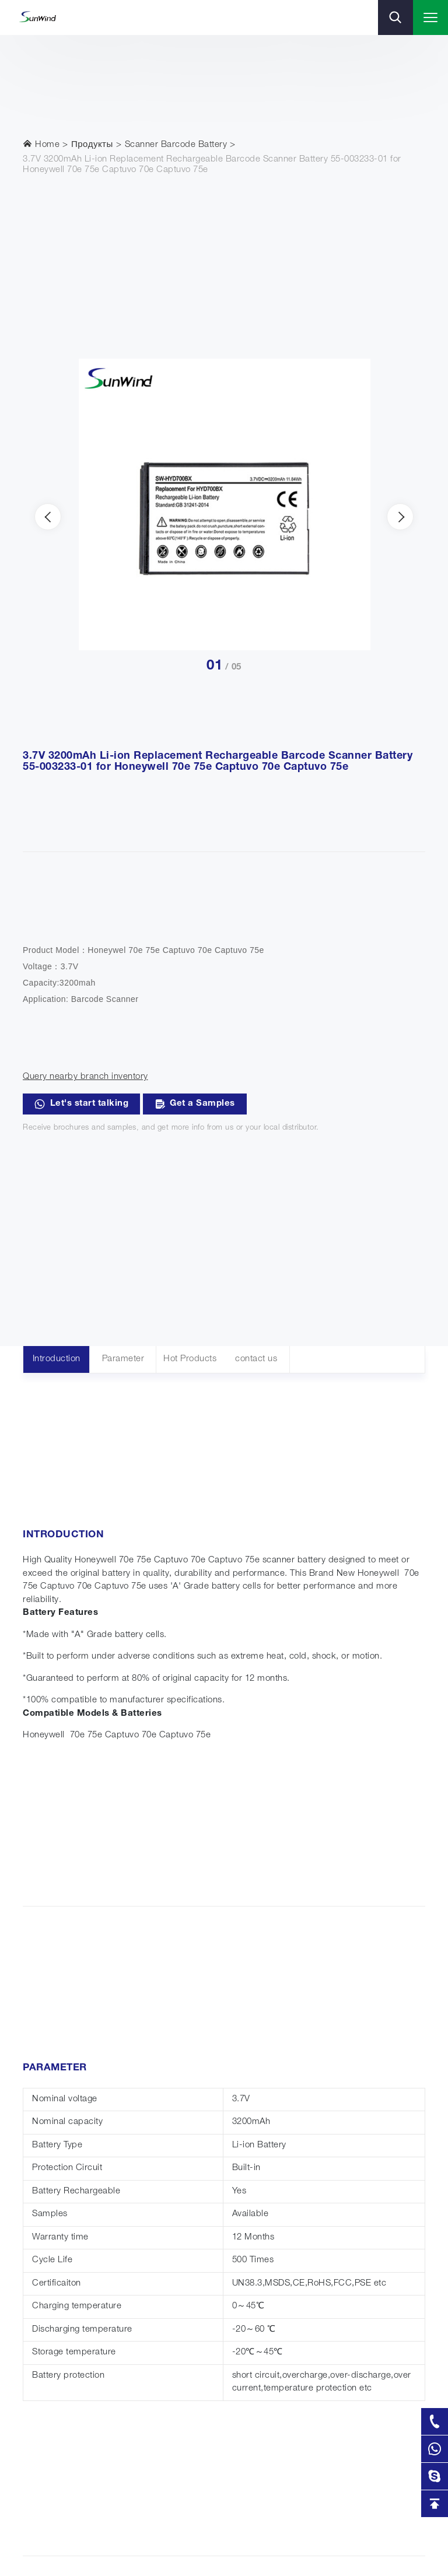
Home (41, 144)
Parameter (123, 1359)
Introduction (56, 1359)
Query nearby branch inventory (85, 1077)
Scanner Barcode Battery (176, 145)
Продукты (92, 145)
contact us (256, 1359)
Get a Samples (195, 1104)
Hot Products (189, 1359)
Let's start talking (81, 1104)
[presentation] (47, 516)
